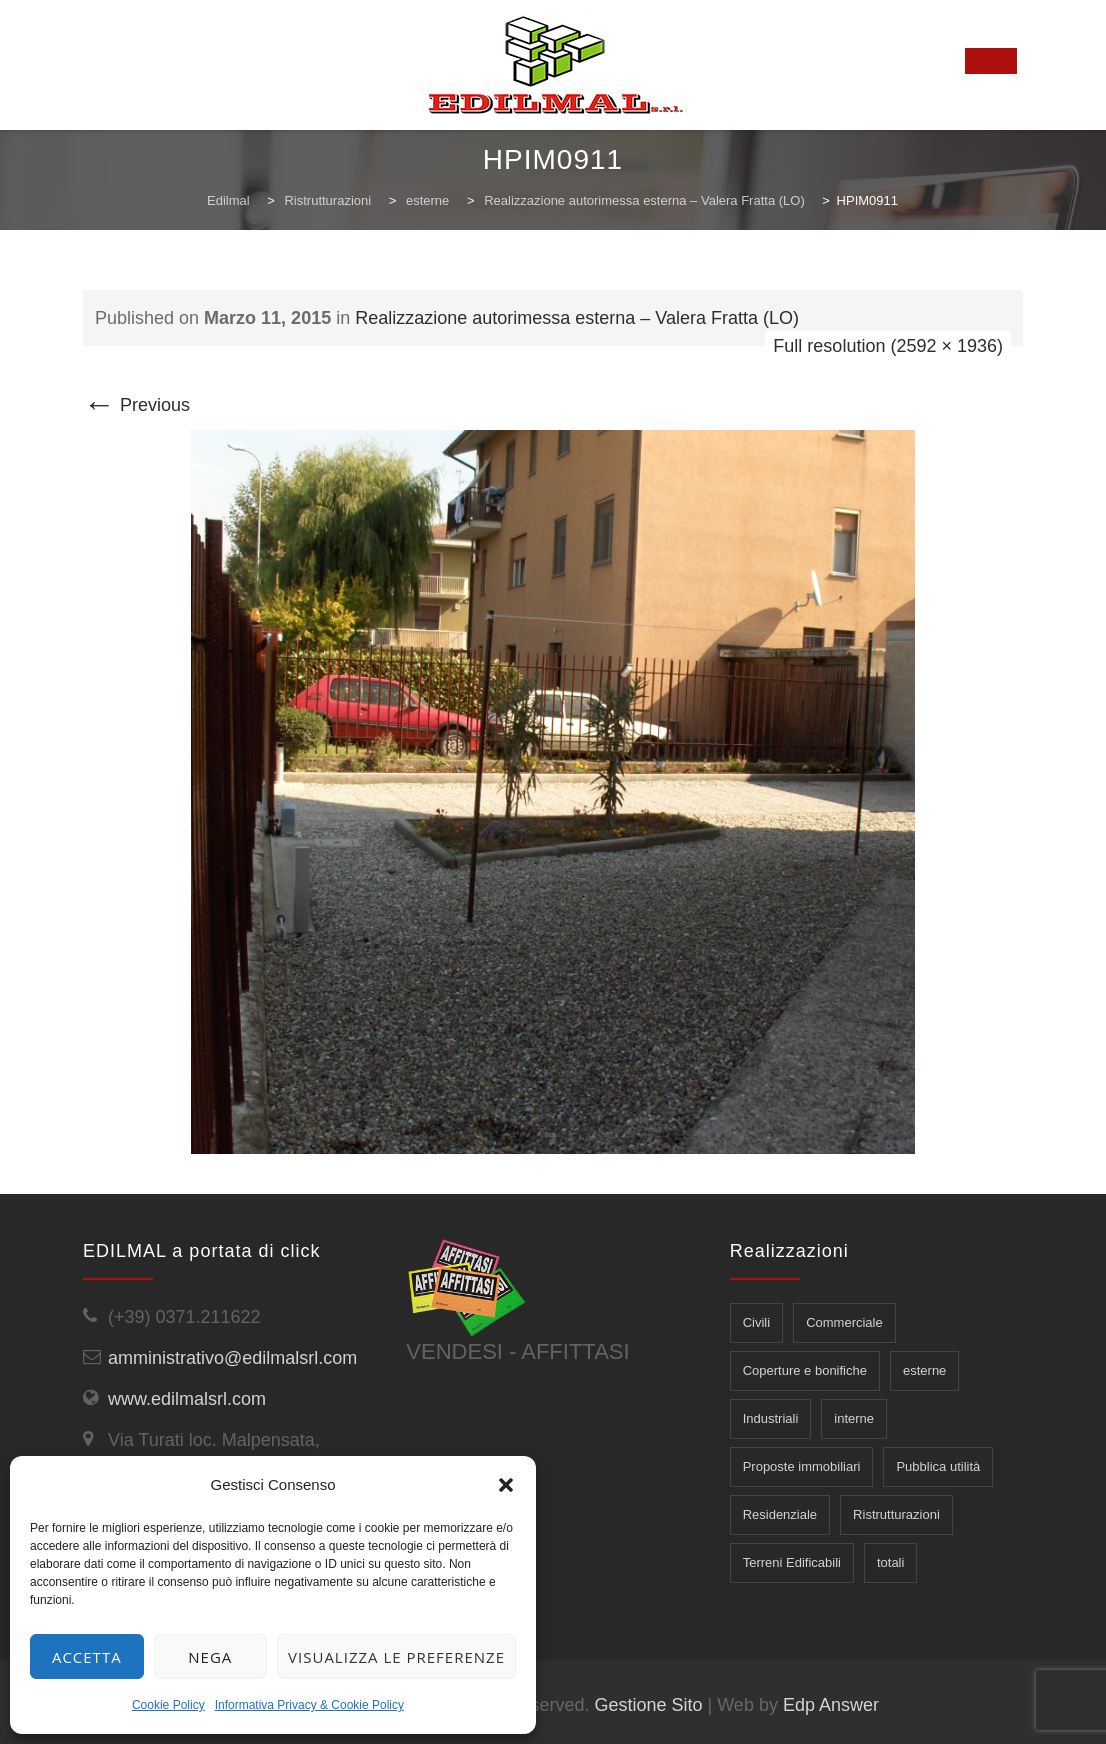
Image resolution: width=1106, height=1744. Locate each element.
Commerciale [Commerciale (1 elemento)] (844, 1322)
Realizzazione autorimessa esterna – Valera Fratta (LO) (577, 318)
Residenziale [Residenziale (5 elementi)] (780, 1514)
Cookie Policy (168, 1705)
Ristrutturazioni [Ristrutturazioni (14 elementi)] (896, 1514)
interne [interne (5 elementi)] (854, 1418)
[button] (506, 1485)
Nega (210, 1657)
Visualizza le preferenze (396, 1657)
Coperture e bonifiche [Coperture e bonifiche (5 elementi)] (805, 1370)
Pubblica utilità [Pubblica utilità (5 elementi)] (938, 1466)
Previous (136, 405)
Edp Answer (831, 1705)
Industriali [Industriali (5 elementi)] (771, 1418)
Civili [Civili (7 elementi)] (756, 1322)
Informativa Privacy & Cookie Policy (309, 1705)
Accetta (87, 1657)
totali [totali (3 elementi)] (890, 1562)
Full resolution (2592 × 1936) (888, 346)
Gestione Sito (648, 1705)
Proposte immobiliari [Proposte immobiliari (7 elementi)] (802, 1466)
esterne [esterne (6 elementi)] (924, 1370)
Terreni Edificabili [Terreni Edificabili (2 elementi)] (792, 1562)
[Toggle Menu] (991, 61)
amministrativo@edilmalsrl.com (232, 1358)
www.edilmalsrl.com (187, 1399)
